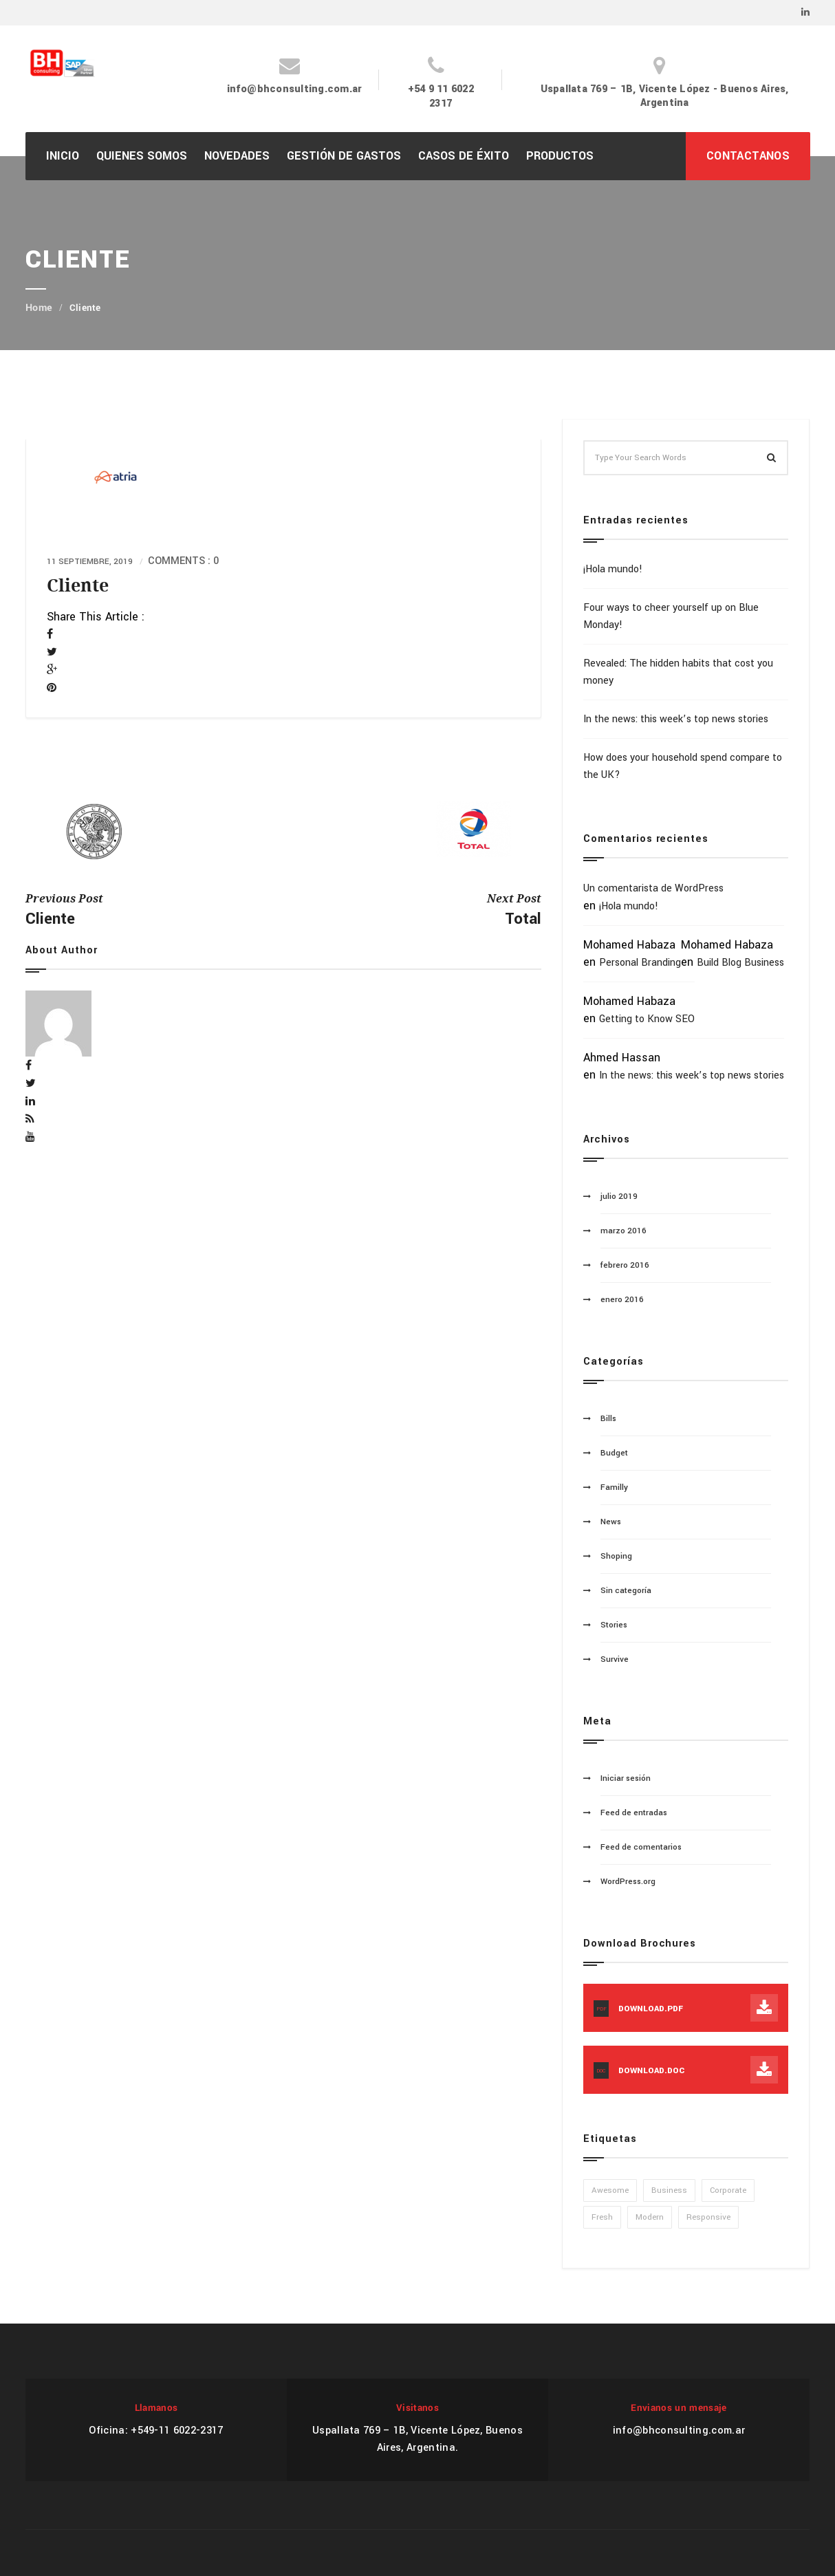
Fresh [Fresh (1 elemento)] (602, 2217)
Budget (614, 1453)
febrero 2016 (624, 1265)
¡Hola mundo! (612, 569)
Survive (614, 1659)
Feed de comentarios (641, 1847)
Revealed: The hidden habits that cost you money (678, 672)
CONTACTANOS (748, 156)
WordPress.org (627, 1881)
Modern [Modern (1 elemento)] (650, 2217)
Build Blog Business (740, 962)
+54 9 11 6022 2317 (441, 96)
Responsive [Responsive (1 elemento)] (708, 2217)
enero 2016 (622, 1300)
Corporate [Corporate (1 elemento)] (728, 2190)
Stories (613, 1625)
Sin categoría (625, 1591)
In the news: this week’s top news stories (675, 719)
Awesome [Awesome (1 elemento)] (610, 2190)
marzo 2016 (623, 1231)
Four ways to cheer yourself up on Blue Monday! (671, 616)
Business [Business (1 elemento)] (669, 2190)
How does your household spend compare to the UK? (682, 766)
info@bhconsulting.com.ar (294, 89)
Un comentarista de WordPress (653, 888)
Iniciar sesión (625, 1778)
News (610, 1522)
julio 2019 (619, 1196)
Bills (608, 1419)
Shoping (616, 1556)
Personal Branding (640, 962)
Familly (614, 1487)
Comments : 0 (183, 561)
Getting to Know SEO (647, 1019)
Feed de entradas (633, 1813)
